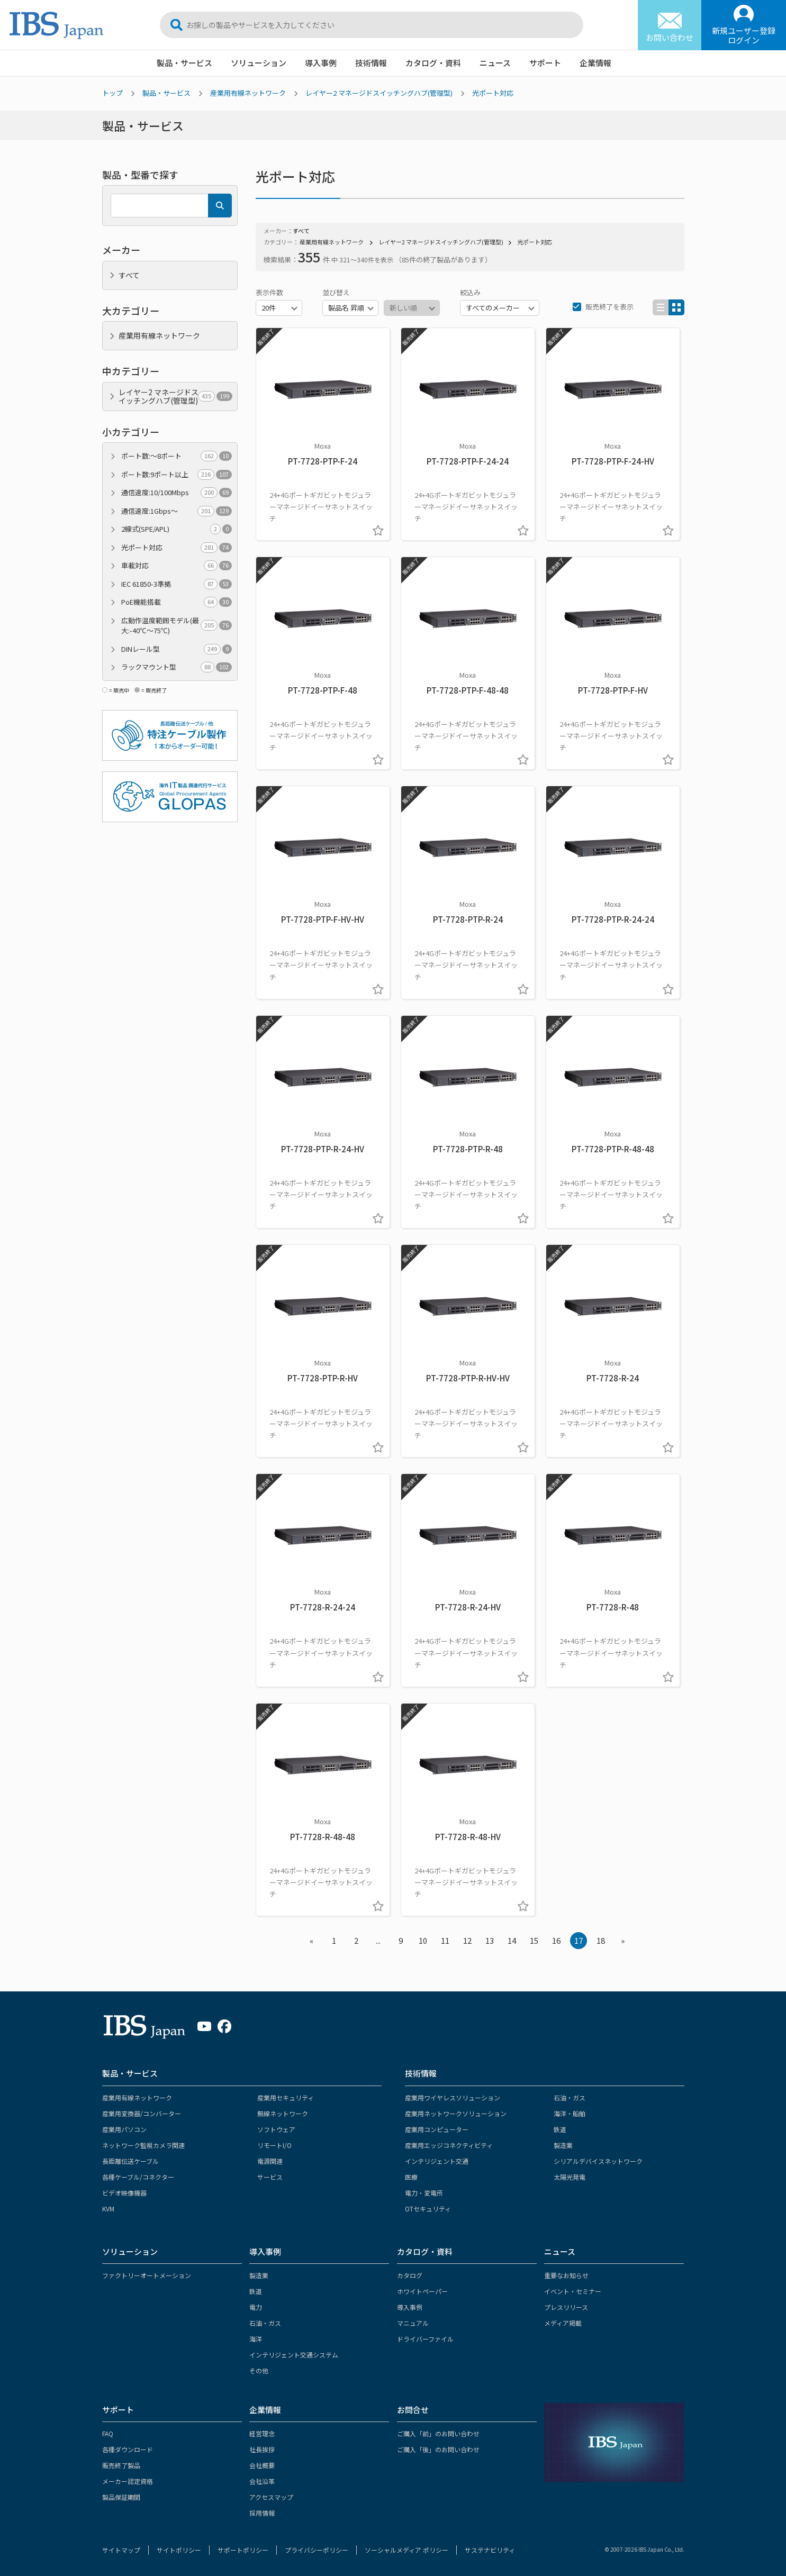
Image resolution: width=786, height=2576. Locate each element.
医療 (411, 2176)
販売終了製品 (121, 2465)
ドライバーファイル (425, 2338)
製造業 (563, 2145)
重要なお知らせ (566, 2275)
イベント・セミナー (572, 2291)
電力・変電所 (424, 2192)
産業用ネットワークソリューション (456, 2113)
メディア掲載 (563, 2322)
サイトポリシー (179, 2549)
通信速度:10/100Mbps (176, 492)
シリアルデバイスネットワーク (598, 2160)
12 (467, 1940)
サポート (545, 62)
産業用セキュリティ (285, 2097)
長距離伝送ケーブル (130, 2160)
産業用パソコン (124, 2129)
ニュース (495, 62)
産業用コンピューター (436, 2129)
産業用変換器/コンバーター (141, 2113)
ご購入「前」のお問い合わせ (438, 2433)
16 (556, 1940)
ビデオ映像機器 (124, 2192)
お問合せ (413, 2409)
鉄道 (560, 2129)
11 (445, 1940)
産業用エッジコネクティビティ (449, 2145)
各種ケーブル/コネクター (138, 2176)
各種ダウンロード (127, 2449)
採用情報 (262, 2512)
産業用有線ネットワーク (248, 93)
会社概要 (262, 2465)
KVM (108, 2208)
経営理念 (262, 2433)
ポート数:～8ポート (176, 456)
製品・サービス (184, 62)
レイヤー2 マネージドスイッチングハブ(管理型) (379, 93)
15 (534, 1940)
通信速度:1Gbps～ (176, 511)
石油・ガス (569, 2097)
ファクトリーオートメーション (146, 2275)
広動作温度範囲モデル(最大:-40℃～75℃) (176, 625)
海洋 (255, 2338)
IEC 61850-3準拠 (176, 584)
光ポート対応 (492, 93)
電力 (255, 2306)
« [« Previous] (311, 1940)
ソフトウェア (276, 2129)
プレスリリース (566, 2306)
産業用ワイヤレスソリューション (452, 2097)
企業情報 (595, 62)
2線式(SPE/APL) (176, 529)
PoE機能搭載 (176, 602)
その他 (258, 2370)
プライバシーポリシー (316, 2549)
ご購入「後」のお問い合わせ (438, 2449)
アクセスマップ (271, 2496)
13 (489, 1940)
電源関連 (270, 2160)
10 (423, 1940)
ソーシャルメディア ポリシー (406, 2549)
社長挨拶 (262, 2449)
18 (601, 1940)
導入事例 (321, 62)
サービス (270, 2176)
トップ (112, 93)
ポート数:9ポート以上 (176, 474)
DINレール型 (176, 649)
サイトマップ (121, 2549)
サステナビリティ (490, 2549)
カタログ (409, 2275)
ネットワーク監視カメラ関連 (143, 2145)
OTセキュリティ (428, 2208)
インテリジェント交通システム (293, 2354)
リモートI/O (274, 2145)
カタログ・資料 (433, 62)
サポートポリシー (243, 2549)
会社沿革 (262, 2481)
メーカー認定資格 (127, 2481)
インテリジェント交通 (436, 2160)
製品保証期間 (121, 2496)
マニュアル (413, 2322)
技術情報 (371, 62)
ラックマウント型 (176, 667)
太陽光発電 (569, 2176)
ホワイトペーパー (422, 2291)
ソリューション (258, 62)
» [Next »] (623, 1940)
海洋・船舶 (569, 2113)
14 (512, 1940)
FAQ (107, 2433)
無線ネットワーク (282, 2113)
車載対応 (176, 565)
